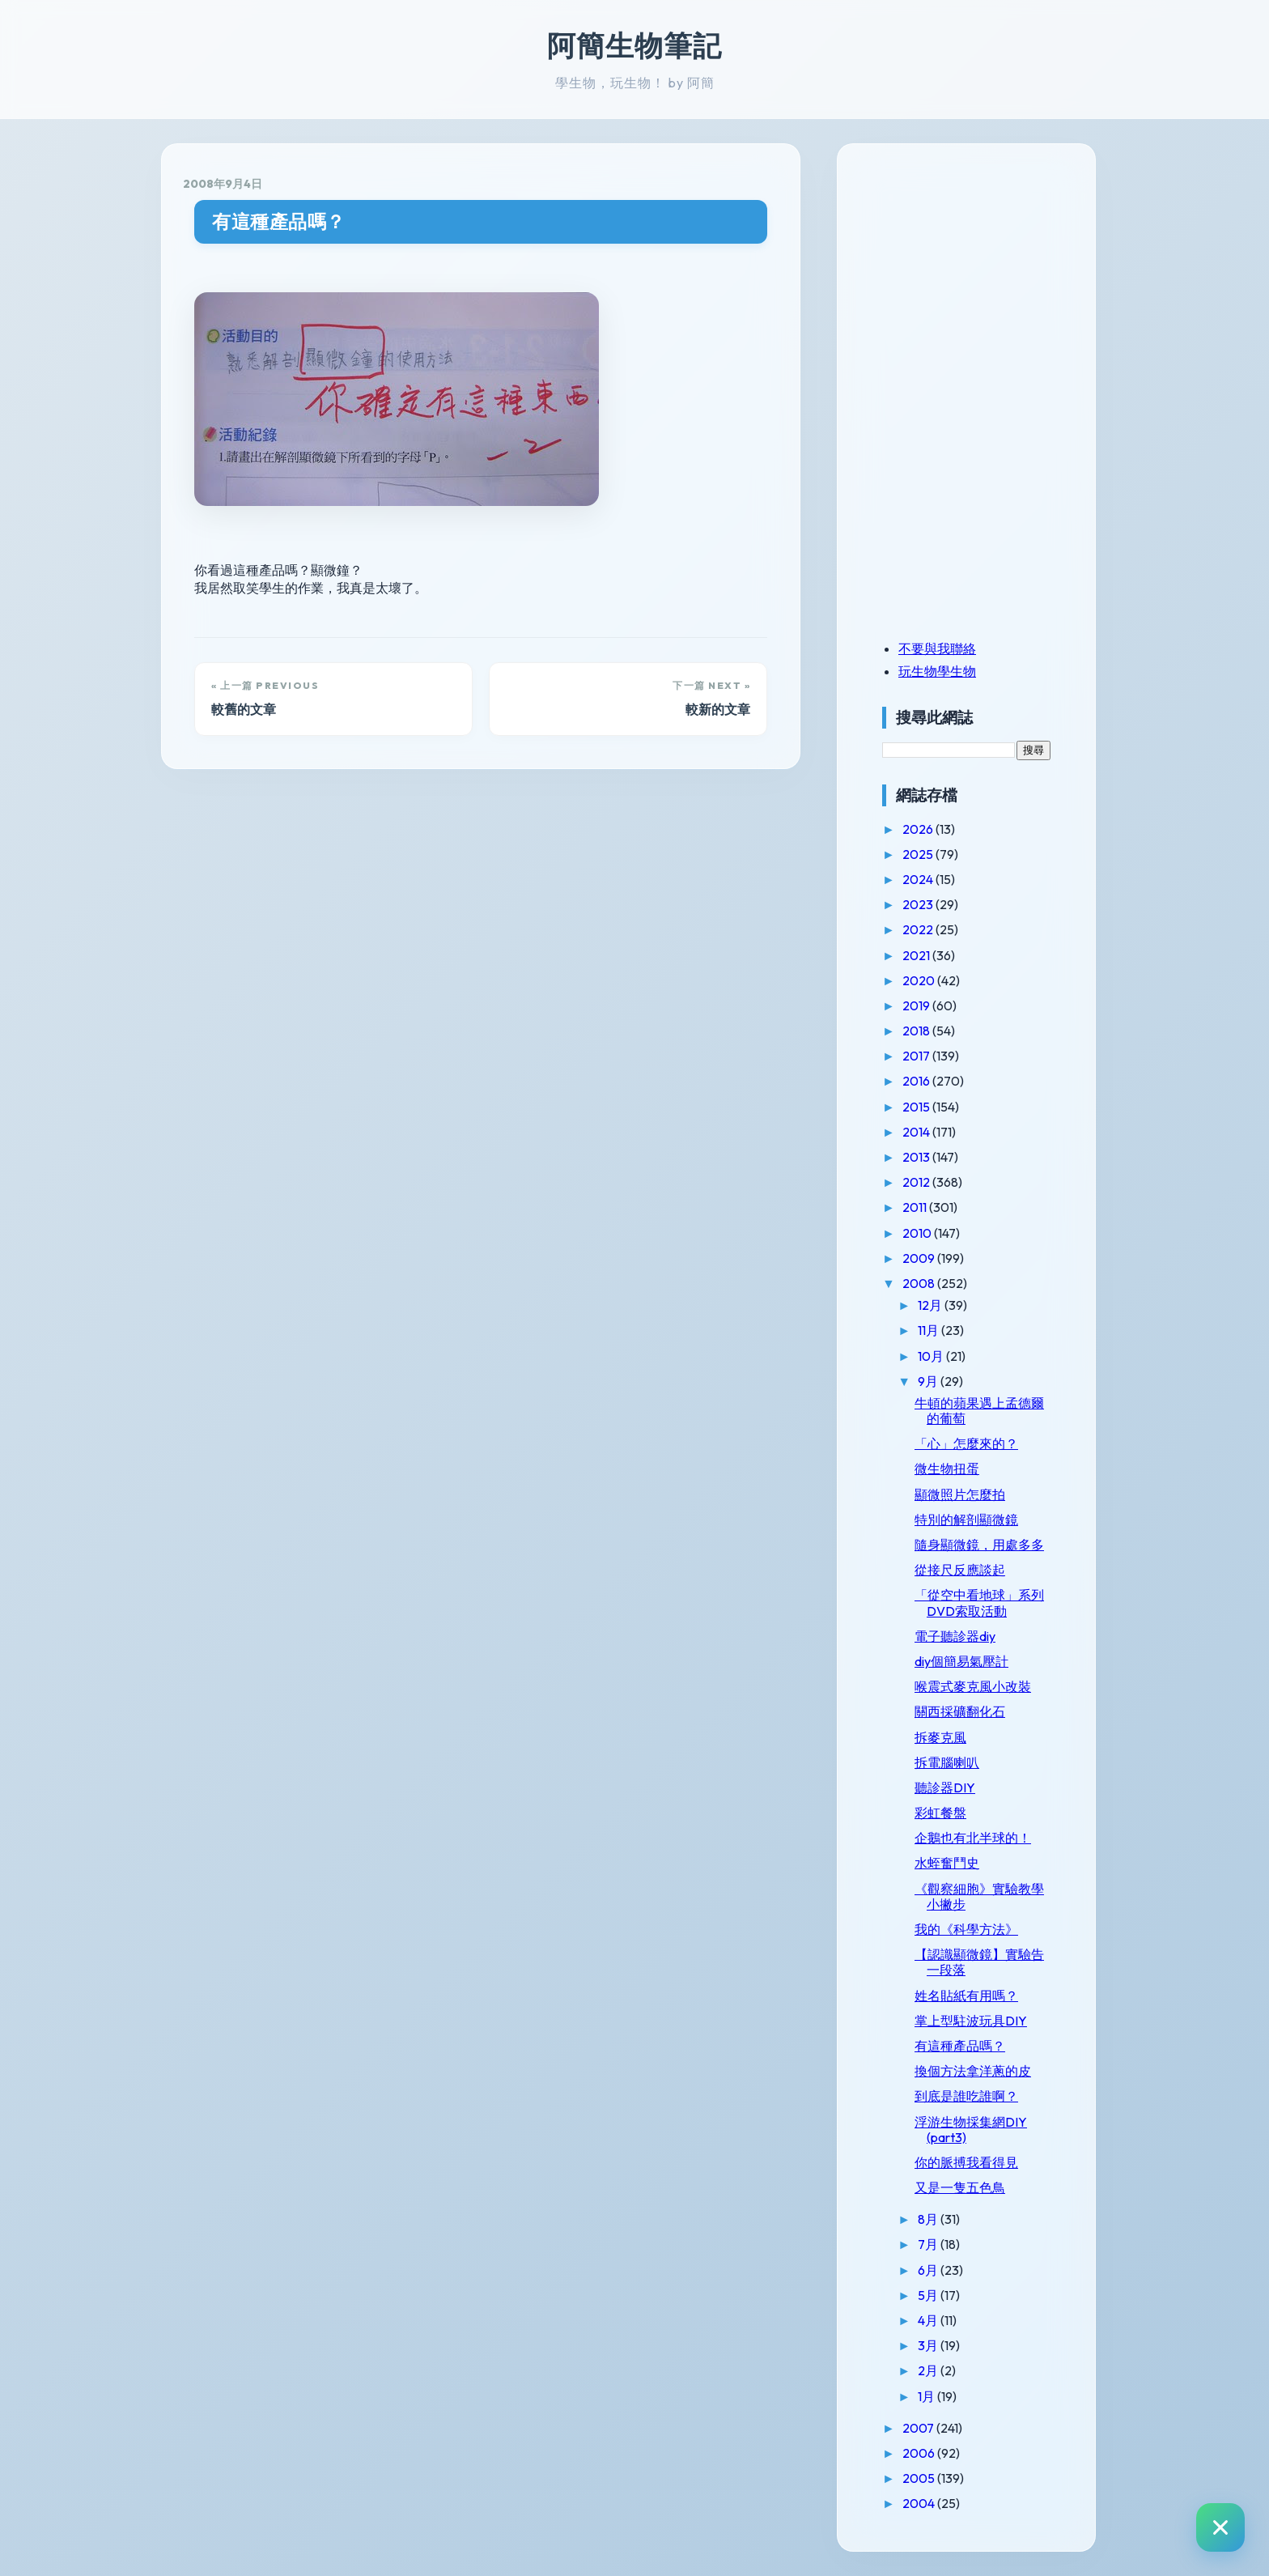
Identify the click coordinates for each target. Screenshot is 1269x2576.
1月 (927, 2396)
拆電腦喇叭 (947, 1762)
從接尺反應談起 (960, 1570)
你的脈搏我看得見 (966, 2162)
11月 (929, 1330)
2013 (917, 1157)
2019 (917, 1005)
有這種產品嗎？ (279, 221)
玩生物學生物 (937, 671)
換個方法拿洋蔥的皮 (973, 2071)
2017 (917, 1056)
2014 (917, 1132)
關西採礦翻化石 (960, 1711)
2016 (917, 1081)
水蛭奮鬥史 (947, 1863)
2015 (917, 1107)
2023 (919, 904)
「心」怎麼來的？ (966, 1443)
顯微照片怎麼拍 (960, 1494)
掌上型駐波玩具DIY (971, 2021)
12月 (931, 1305)
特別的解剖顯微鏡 (966, 1519)
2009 (919, 1258)
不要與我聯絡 (937, 648)
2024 (919, 879)
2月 (929, 2370)
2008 (919, 1283)
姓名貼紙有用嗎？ (966, 1995)
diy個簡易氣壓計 (961, 1661)
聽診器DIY (945, 1787)
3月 (929, 2345)
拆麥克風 (940, 1737)
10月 (932, 1356)
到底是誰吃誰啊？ (966, 2096)
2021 (917, 955)
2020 (919, 980)
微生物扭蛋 (947, 1468)
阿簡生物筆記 (634, 45)
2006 (919, 2453)
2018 (917, 1030)
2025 (919, 854)
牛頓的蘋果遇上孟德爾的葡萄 (979, 1410)
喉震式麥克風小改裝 (973, 1686)
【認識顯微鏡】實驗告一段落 (979, 1962)
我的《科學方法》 (966, 1929)
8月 (929, 2219)
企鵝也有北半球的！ (973, 1838)
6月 (929, 2270)
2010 (918, 1233)
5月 (929, 2295)
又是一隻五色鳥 (960, 2187)
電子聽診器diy (955, 1636)
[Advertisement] (983, 277)
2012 (917, 1182)
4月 (929, 2320)
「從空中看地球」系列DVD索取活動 (979, 1602)
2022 (919, 929)
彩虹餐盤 (940, 1812)
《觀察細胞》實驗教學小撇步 (979, 1896)
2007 (919, 2428)
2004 (919, 2503)
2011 (915, 1207)
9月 (929, 1381)
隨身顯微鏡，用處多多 (979, 1545)
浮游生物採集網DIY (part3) (971, 2129)
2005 (919, 2478)
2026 (919, 829)
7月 (929, 2244)
